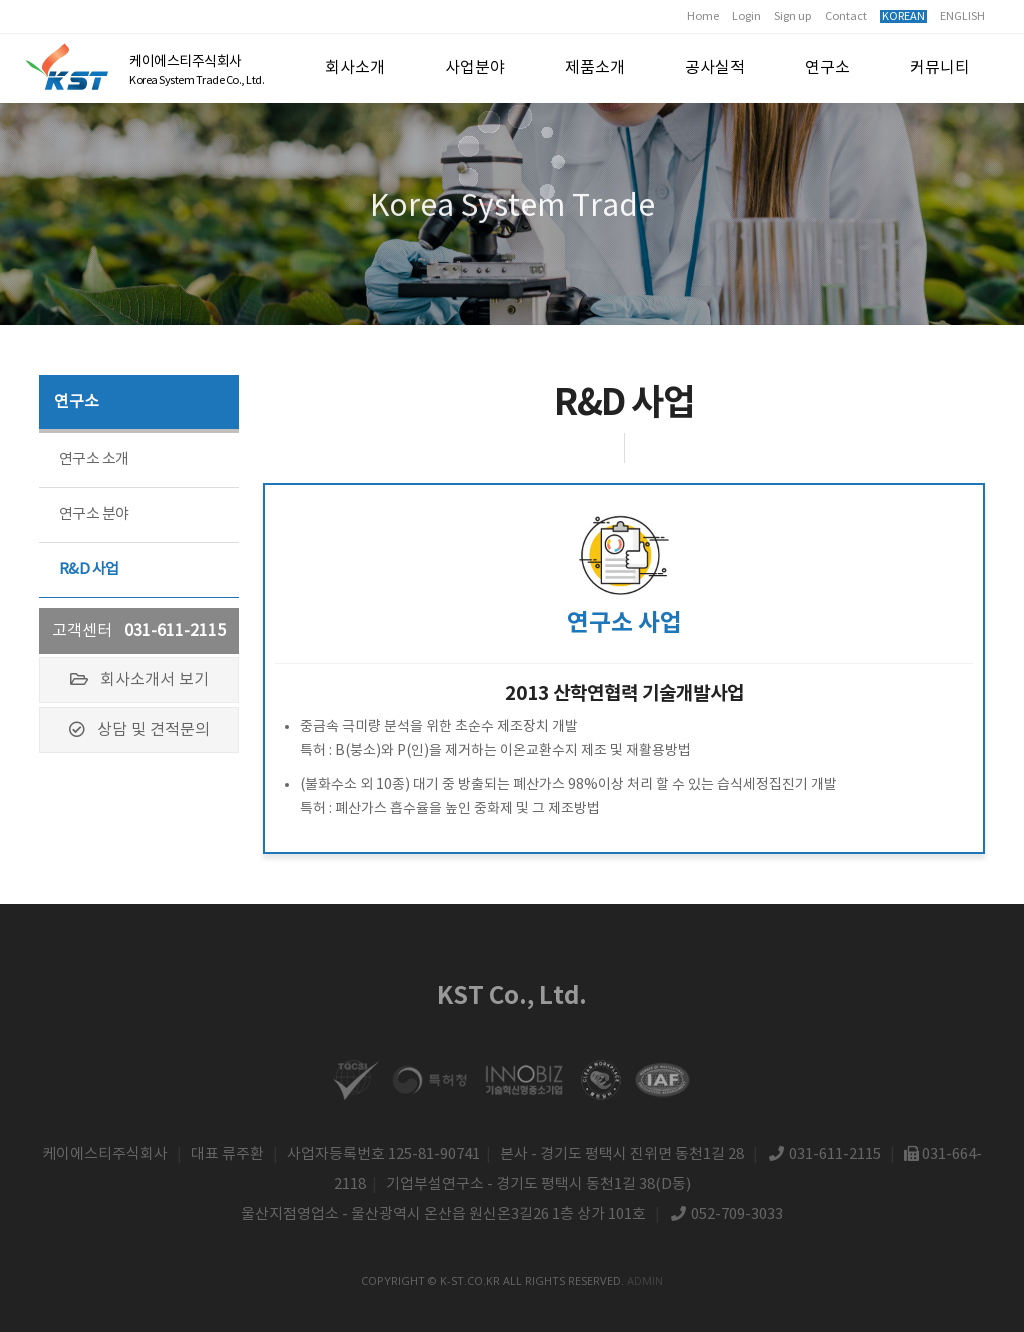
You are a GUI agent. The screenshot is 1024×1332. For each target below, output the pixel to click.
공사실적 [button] (715, 68)
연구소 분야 (93, 514)
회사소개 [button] (355, 68)
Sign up (793, 16)
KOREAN (903, 16)
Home (703, 16)
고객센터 (139, 631)
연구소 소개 (93, 459)
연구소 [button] (827, 68)
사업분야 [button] (475, 68)
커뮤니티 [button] (940, 68)
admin (645, 1280)
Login (746, 16)
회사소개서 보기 (139, 680)
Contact (846, 16)
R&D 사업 (88, 569)
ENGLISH (962, 16)
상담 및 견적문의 (139, 730)
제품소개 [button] (595, 68)
